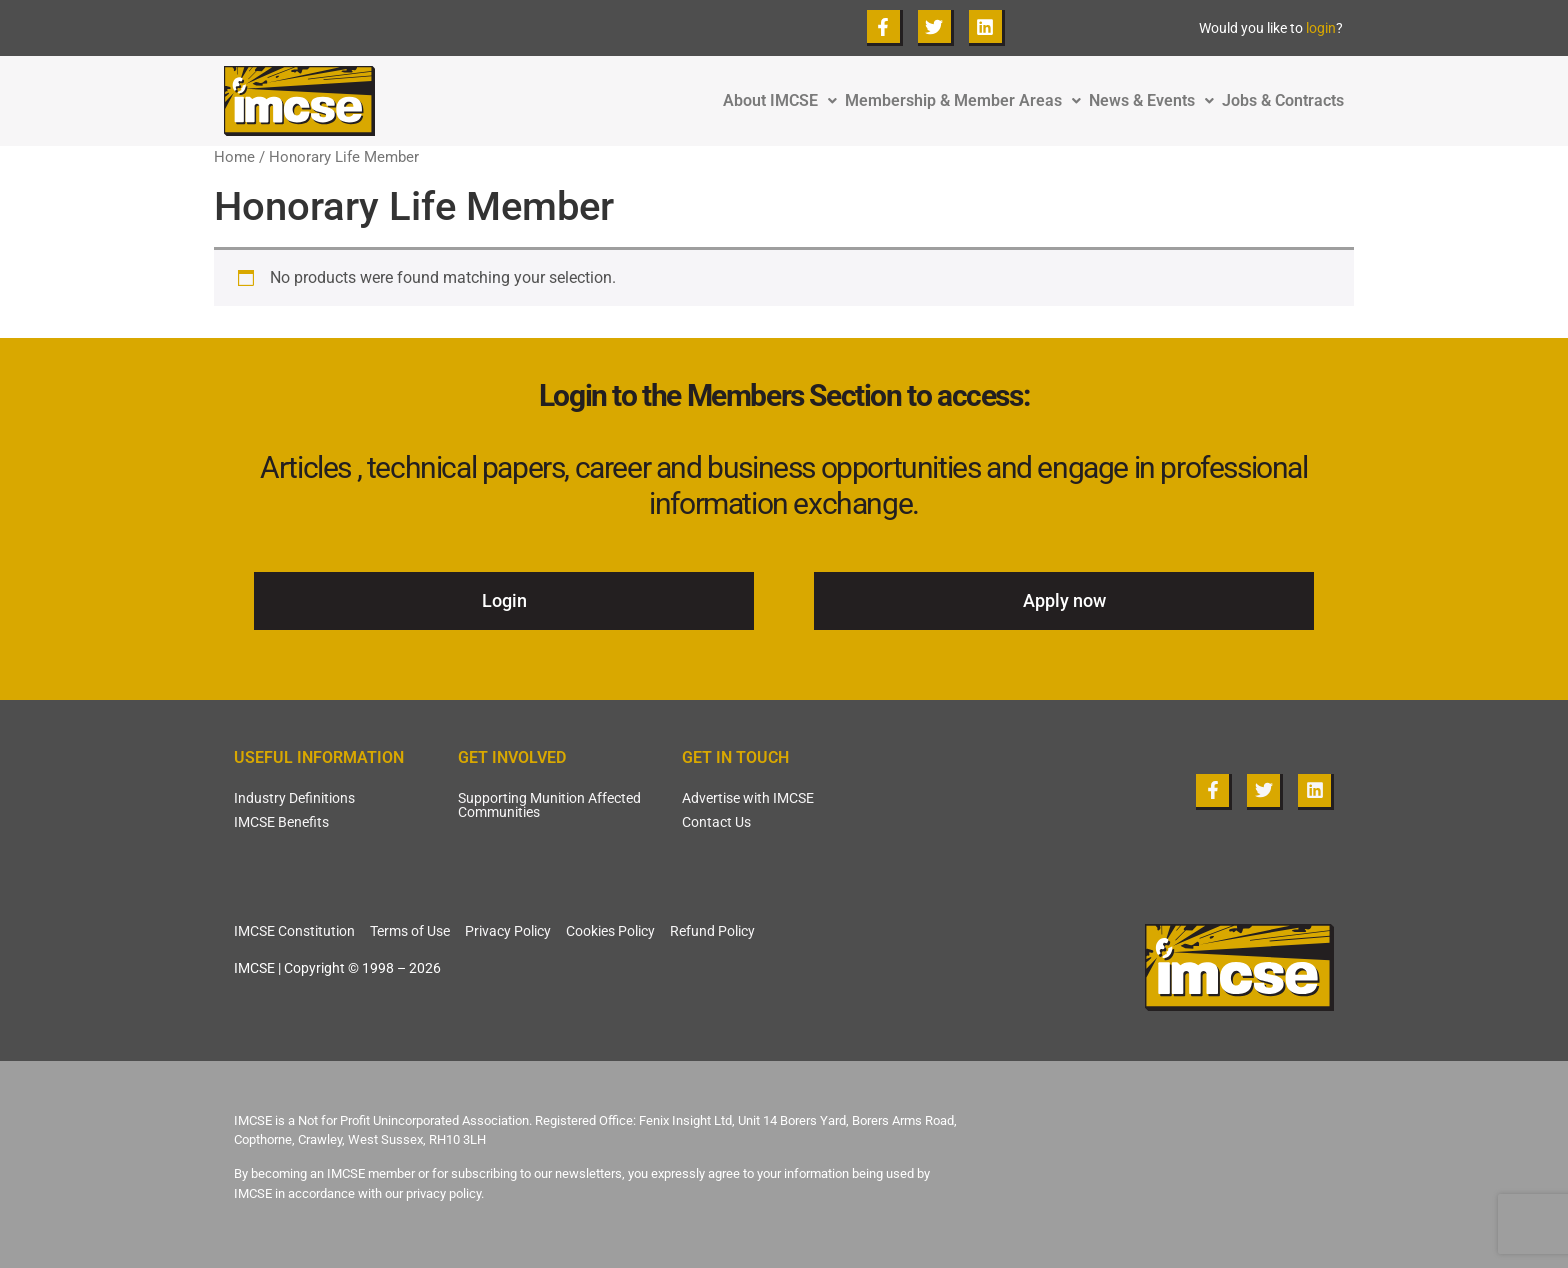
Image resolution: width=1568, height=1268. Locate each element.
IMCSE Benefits (281, 822)
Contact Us (716, 822)
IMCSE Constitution (294, 931)
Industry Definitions (294, 798)
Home (234, 157)
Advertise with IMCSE (748, 798)
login (1321, 28)
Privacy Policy (508, 931)
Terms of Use (410, 931)
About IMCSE (784, 101)
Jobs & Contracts (1283, 101)
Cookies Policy (610, 931)
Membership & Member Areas (967, 101)
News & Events (1155, 101)
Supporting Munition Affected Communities (549, 805)
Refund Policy (712, 931)
